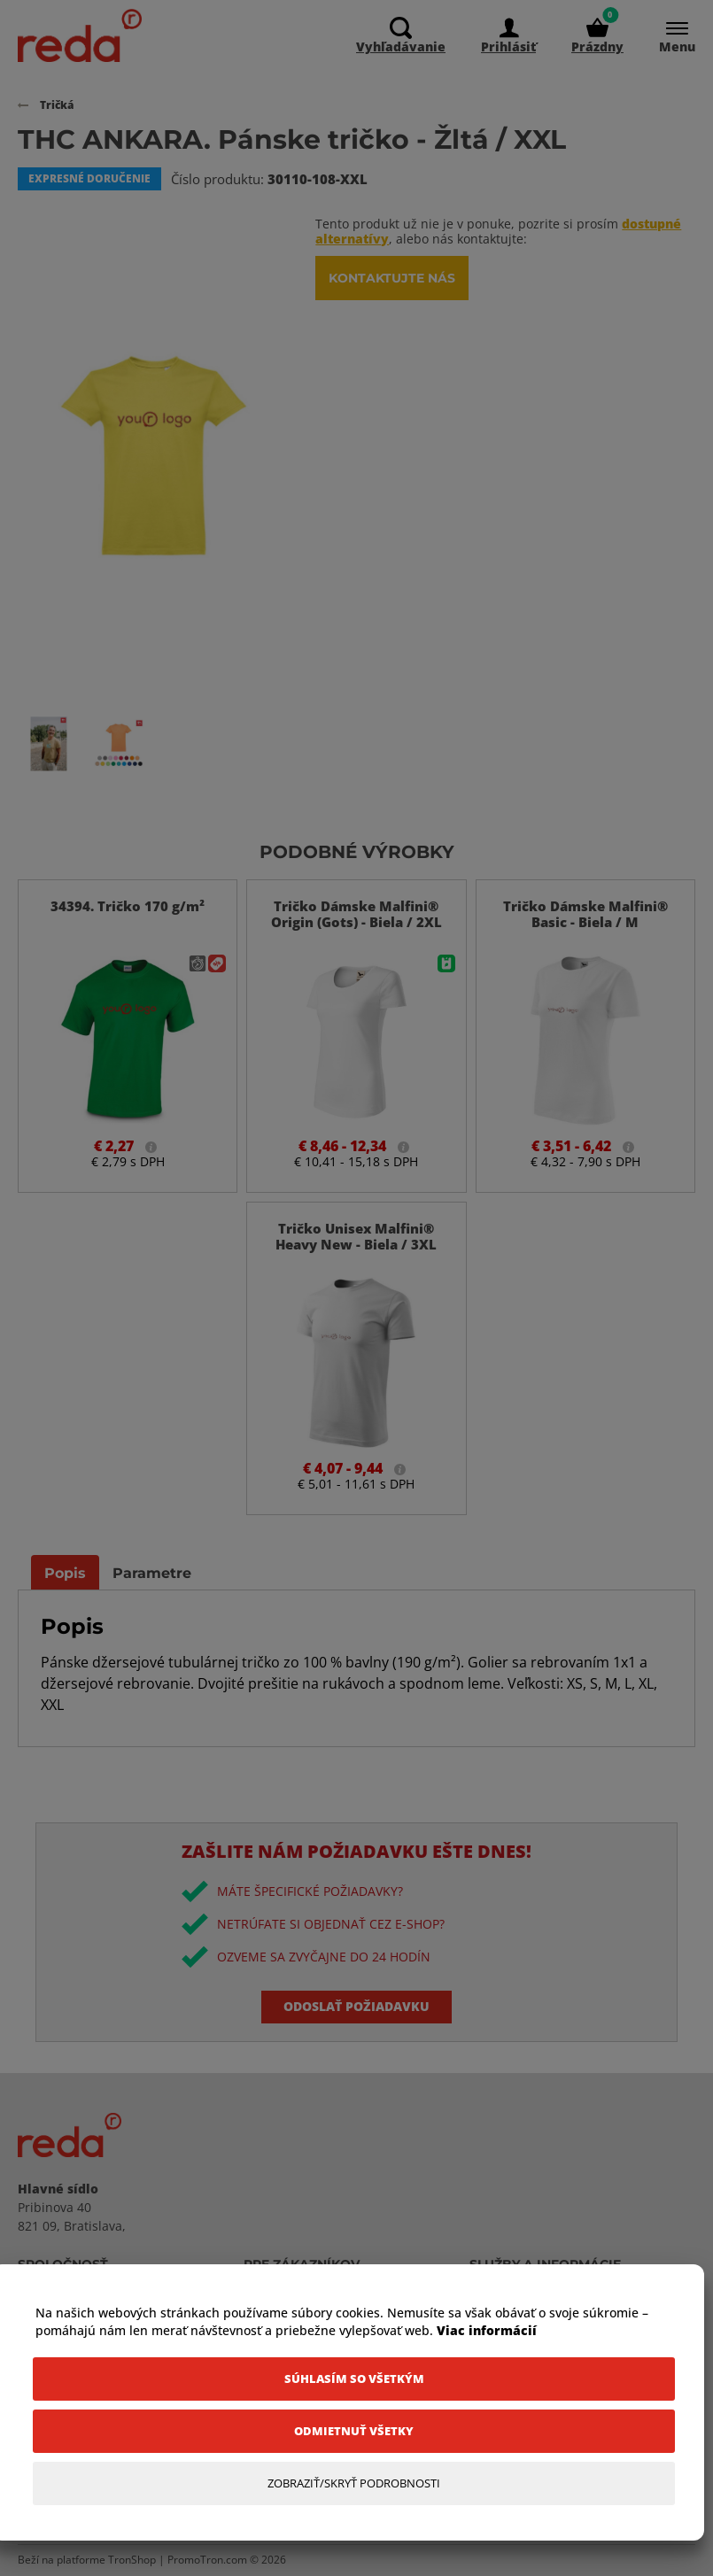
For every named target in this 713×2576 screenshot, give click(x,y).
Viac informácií (487, 2330)
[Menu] (668, 36)
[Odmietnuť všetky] (354, 2431)
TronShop (132, 2559)
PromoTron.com (207, 2559)
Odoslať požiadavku (356, 2006)
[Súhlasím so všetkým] (354, 2379)
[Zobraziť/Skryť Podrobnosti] (354, 2483)
